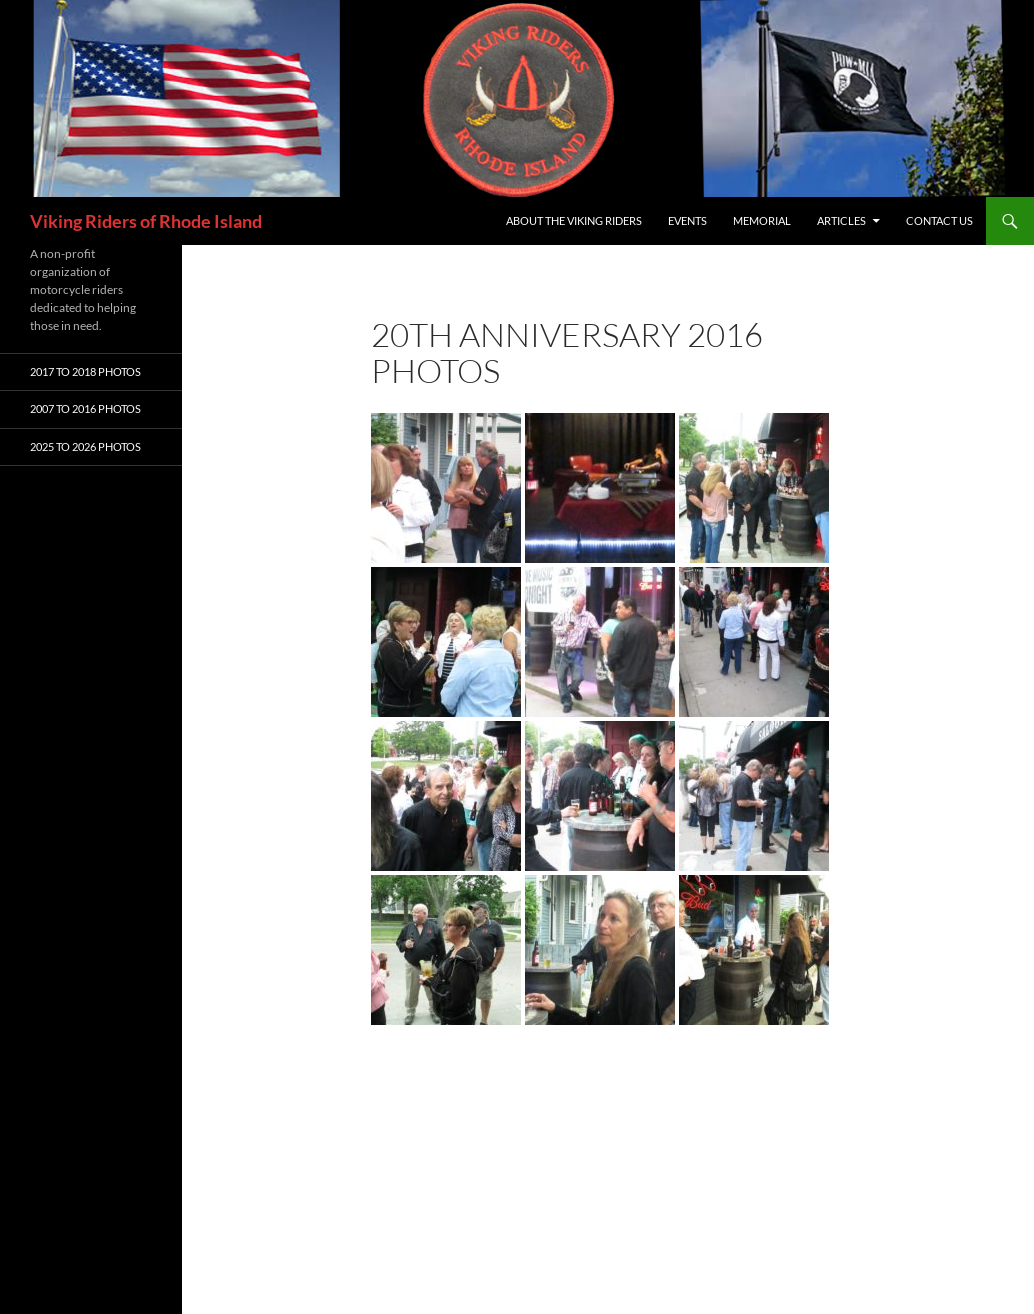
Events (687, 220)
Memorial (762, 220)
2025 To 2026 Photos (85, 446)
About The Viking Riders (574, 220)
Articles (841, 220)
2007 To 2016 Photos (85, 408)
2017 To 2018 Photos (85, 371)
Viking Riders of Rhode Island (146, 221)
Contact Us (939, 220)
